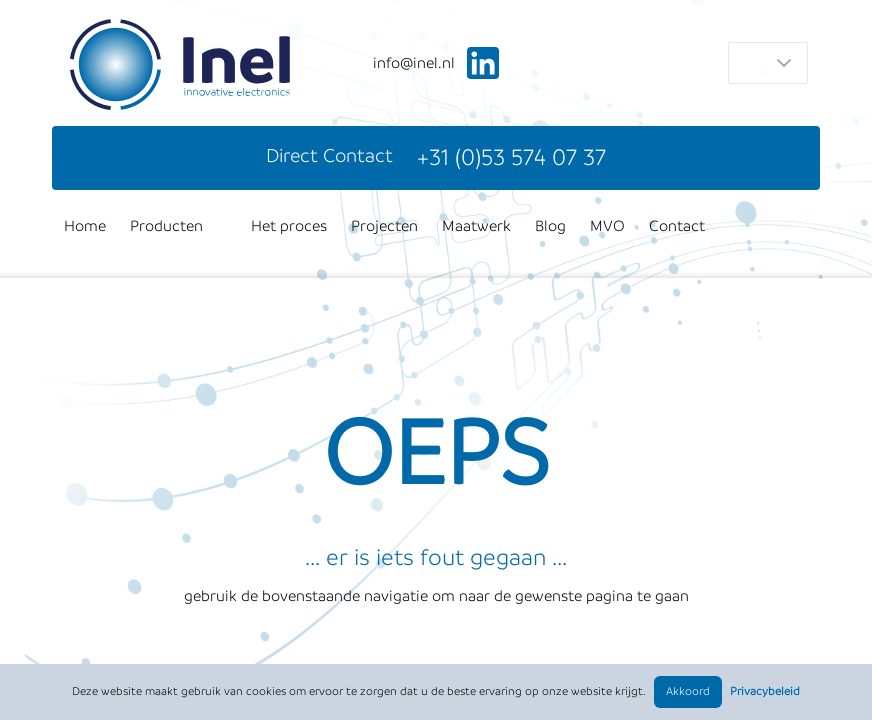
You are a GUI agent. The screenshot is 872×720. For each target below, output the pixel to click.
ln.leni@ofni (414, 63)
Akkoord (688, 691)
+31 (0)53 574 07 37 (511, 157)
